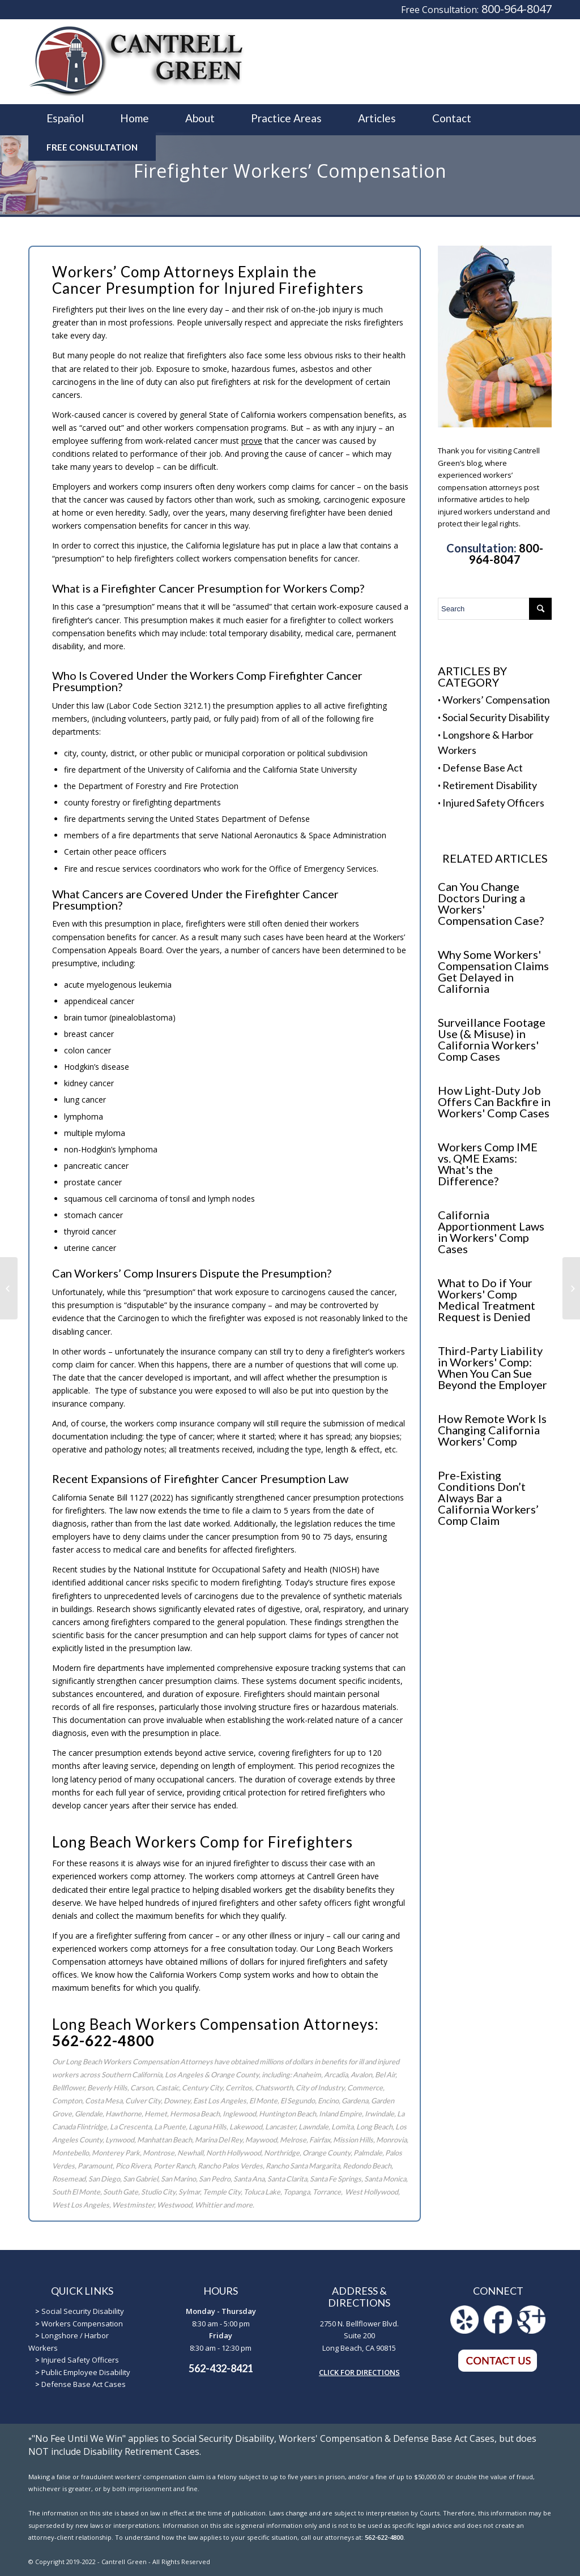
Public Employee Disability (85, 2372)
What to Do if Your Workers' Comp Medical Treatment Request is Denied (486, 1299)
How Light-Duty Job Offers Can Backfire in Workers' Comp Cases (494, 1101)
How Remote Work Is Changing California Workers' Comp (492, 1430)
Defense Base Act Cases (83, 2384)
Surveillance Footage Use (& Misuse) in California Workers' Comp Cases (491, 1039)
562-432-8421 (221, 2368)
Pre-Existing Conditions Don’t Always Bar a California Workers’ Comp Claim (488, 1497)
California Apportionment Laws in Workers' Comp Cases (491, 1231)
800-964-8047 (516, 8)
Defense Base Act (482, 767)
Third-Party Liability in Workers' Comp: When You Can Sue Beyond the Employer (492, 1367)
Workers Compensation (82, 2323)
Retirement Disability (489, 785)
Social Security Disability (495, 717)
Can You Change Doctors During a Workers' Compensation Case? (491, 903)
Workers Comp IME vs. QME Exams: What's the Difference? (488, 1164)
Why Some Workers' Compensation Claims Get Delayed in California (493, 971)
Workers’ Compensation (496, 699)
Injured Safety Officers (493, 802)
